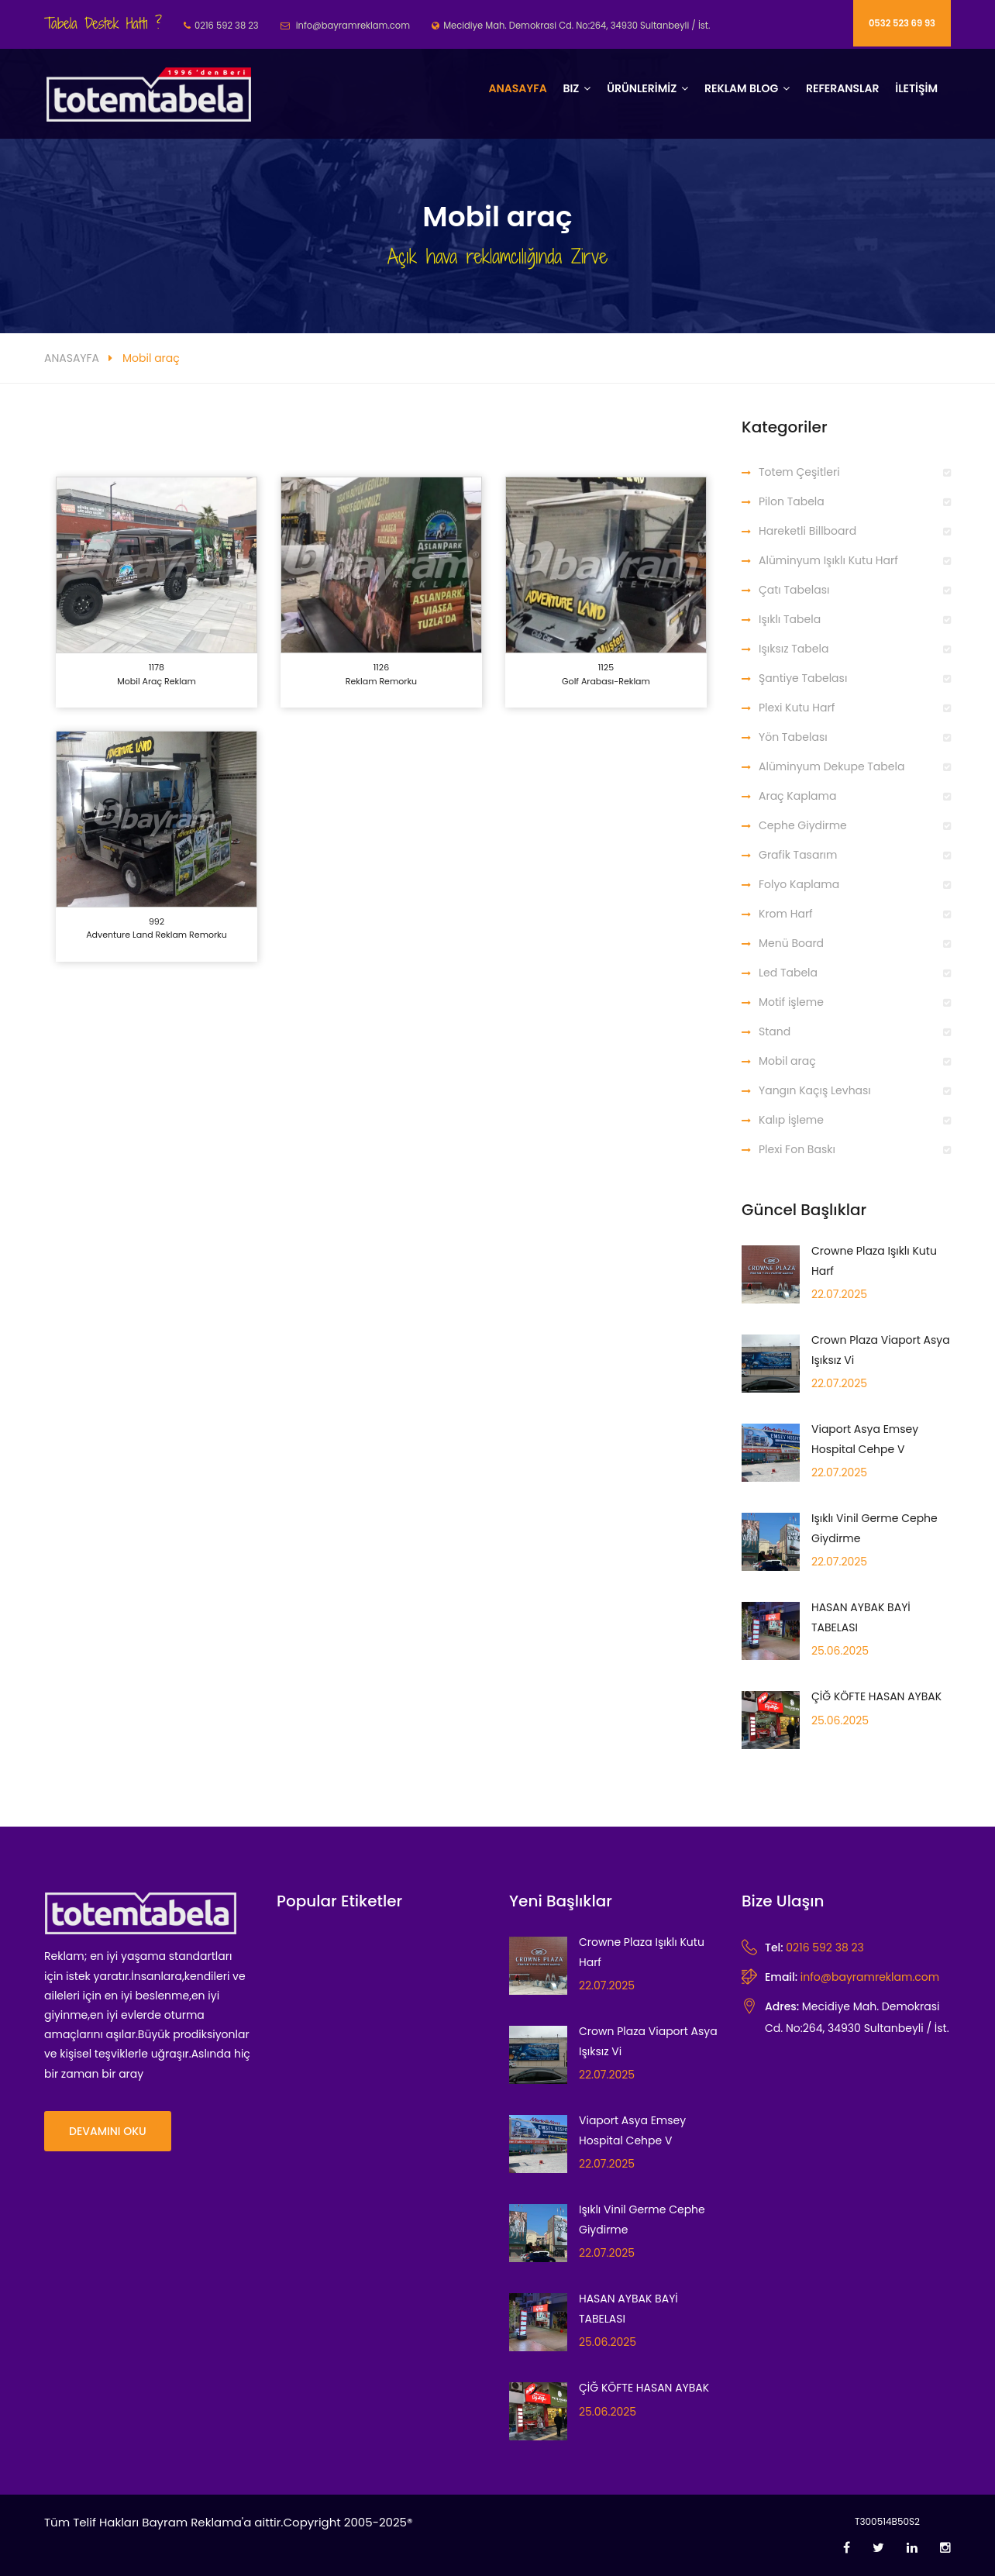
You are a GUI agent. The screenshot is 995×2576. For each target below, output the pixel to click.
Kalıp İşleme (791, 1120)
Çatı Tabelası (794, 590)
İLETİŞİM (916, 88)
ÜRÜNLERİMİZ (642, 88)
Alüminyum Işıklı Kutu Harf (828, 560)
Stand (774, 1031)
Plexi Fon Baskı (797, 1149)
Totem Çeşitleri (799, 472)
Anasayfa (517, 88)
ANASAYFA (71, 358)
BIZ (571, 88)
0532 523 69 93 (902, 23)
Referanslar (843, 88)
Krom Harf (786, 913)
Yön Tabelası (793, 737)
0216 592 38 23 (824, 1947)
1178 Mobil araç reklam (156, 674)
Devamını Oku (107, 2131)
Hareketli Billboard (807, 531)
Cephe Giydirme (803, 825)
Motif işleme (791, 1002)
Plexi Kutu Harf (797, 707)
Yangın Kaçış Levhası (815, 1090)
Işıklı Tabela (790, 619)
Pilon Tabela (792, 501)
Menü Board (791, 943)
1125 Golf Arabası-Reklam (606, 674)
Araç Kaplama (797, 796)
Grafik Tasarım (798, 855)
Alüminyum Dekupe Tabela (831, 766)
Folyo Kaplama (799, 884)
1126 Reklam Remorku (381, 674)
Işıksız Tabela (793, 648)
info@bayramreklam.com (869, 1977)
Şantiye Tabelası (803, 678)
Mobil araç (787, 1061)
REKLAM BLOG (741, 88)
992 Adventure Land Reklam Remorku (156, 928)
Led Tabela (788, 972)
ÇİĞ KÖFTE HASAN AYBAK (876, 1696)
